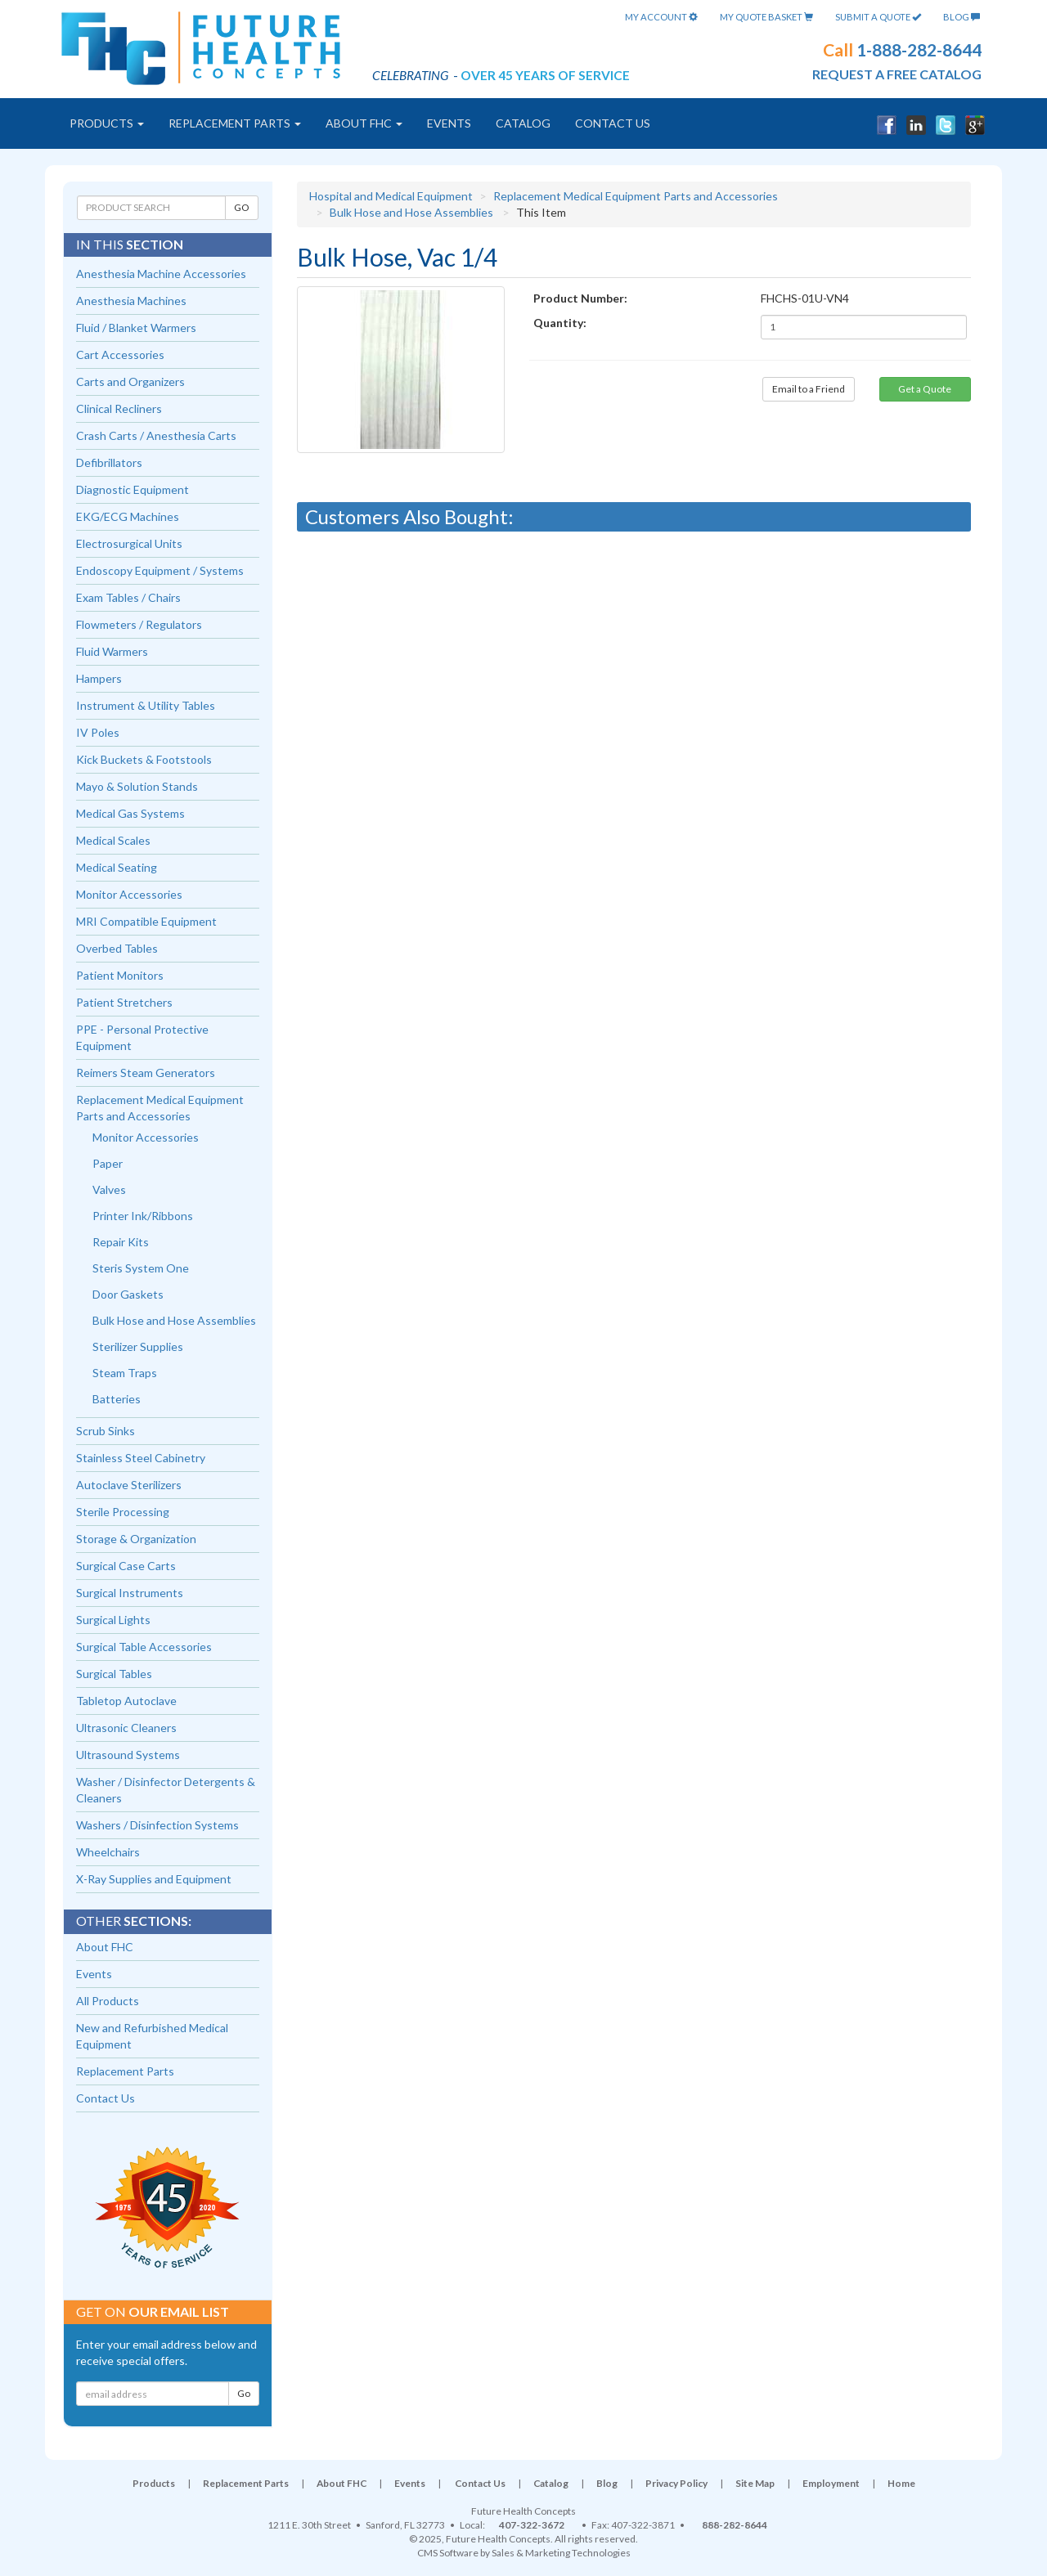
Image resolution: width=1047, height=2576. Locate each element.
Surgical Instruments (129, 1593)
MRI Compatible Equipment (146, 921)
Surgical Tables (114, 1674)
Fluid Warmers (112, 651)
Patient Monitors (120, 975)
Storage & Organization (136, 1539)
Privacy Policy (676, 2483)
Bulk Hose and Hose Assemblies (411, 212)
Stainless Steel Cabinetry (140, 1458)
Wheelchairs (108, 1852)
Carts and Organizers (130, 381)
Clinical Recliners (119, 408)
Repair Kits (120, 1242)
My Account (661, 16)
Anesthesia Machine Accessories (161, 273)
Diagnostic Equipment (132, 489)
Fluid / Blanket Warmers (136, 327)
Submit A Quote (878, 16)
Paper (107, 1163)
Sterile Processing (122, 1512)
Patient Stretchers (124, 1002)
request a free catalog (897, 74)
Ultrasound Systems (128, 1754)
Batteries (116, 1399)
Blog (961, 16)
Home (901, 2483)
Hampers (99, 678)
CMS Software (448, 2553)
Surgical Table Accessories (144, 1647)
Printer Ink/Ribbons (142, 1216)
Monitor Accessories (129, 894)
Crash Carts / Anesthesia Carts (156, 435)
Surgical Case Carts (126, 1566)
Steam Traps (124, 1373)
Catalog (523, 123)
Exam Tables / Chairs (128, 597)
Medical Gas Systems (130, 813)
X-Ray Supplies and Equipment (153, 1879)
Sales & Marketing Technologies (561, 2553)
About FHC (364, 123)
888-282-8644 (734, 2525)
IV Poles (97, 732)
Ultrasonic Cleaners (126, 1728)
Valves (109, 1189)
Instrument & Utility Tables (145, 705)
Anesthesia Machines (131, 300)
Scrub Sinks (105, 1431)
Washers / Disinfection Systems (157, 1825)
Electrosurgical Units (129, 543)
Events (449, 123)
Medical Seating (116, 867)
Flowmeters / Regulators (139, 624)
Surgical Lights (113, 1620)
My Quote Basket (766, 16)
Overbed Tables (117, 948)
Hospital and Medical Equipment (391, 196)
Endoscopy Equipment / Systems (160, 570)
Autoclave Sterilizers (129, 1485)
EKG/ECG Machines (127, 516)
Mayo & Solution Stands (137, 786)
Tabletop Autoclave (126, 1701)
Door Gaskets (128, 1294)
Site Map (755, 2483)
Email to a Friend (808, 389)
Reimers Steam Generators (145, 1072)
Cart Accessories (120, 354)
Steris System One (140, 1268)
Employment (831, 2483)
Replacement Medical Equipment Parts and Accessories (635, 196)
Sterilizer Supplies (137, 1346)
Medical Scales (113, 840)
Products (107, 123)
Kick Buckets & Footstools (144, 759)
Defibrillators (109, 462)
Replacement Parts (235, 123)
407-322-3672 (531, 2525)
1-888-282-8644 (919, 49)
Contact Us (612, 123)
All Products (107, 2001)
